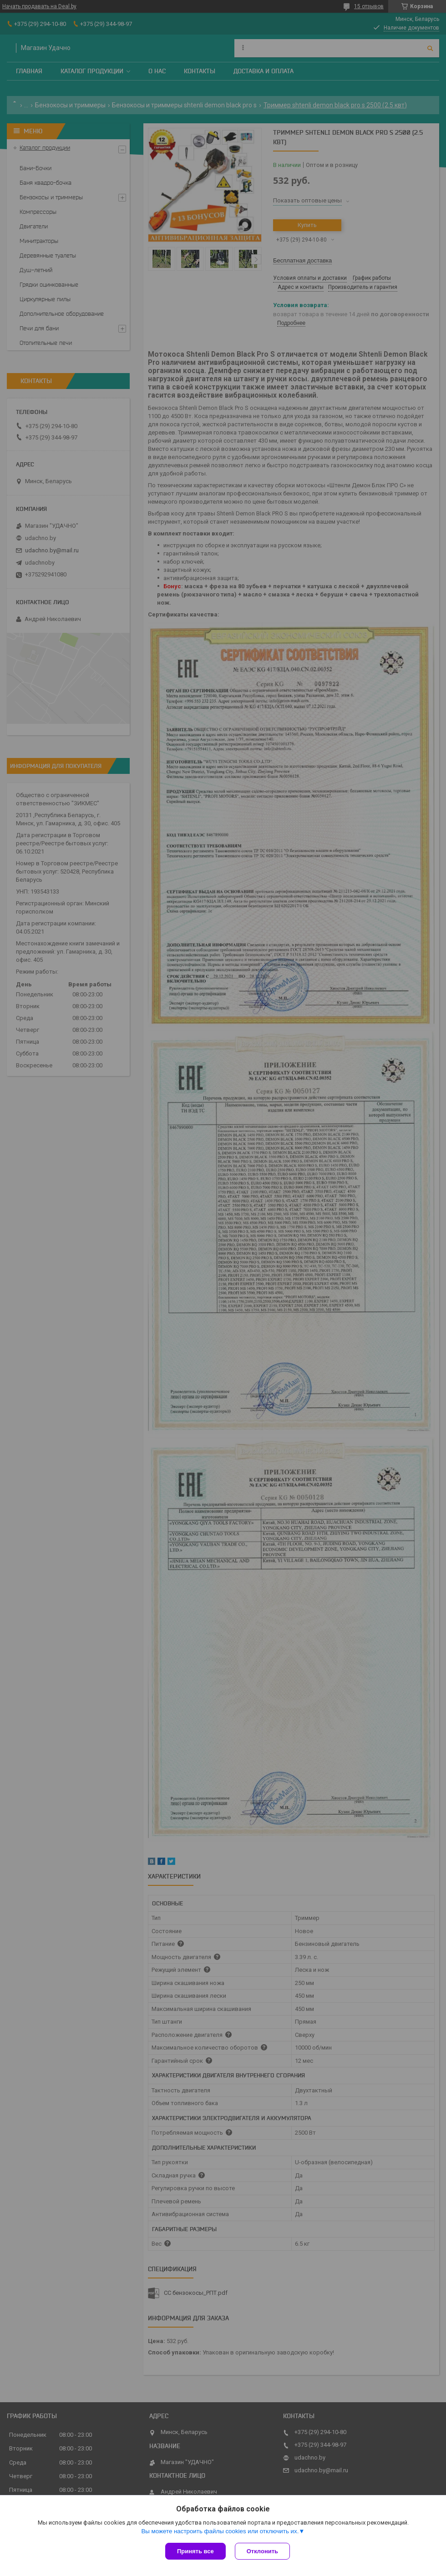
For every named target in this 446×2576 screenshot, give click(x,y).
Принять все (195, 2551)
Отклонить (262, 2551)
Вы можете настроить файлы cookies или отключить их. (220, 2531)
